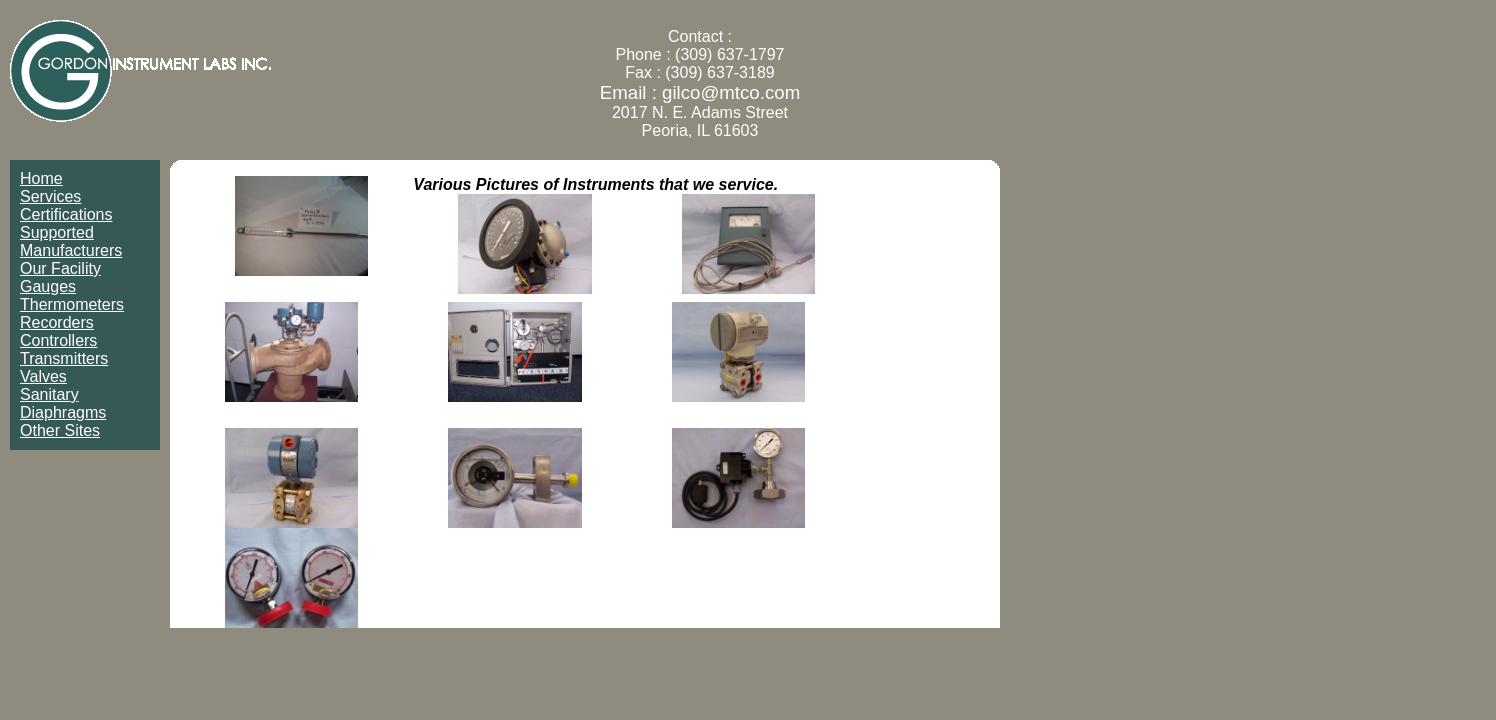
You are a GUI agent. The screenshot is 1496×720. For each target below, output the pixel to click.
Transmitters (64, 358)
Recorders (57, 322)
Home (41, 178)
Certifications (66, 214)
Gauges (48, 286)
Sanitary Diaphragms (63, 403)
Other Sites (60, 430)
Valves (43, 376)
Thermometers (72, 304)
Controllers (58, 340)
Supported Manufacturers (71, 241)
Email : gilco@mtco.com (700, 92)
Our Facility (60, 268)
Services (50, 196)
